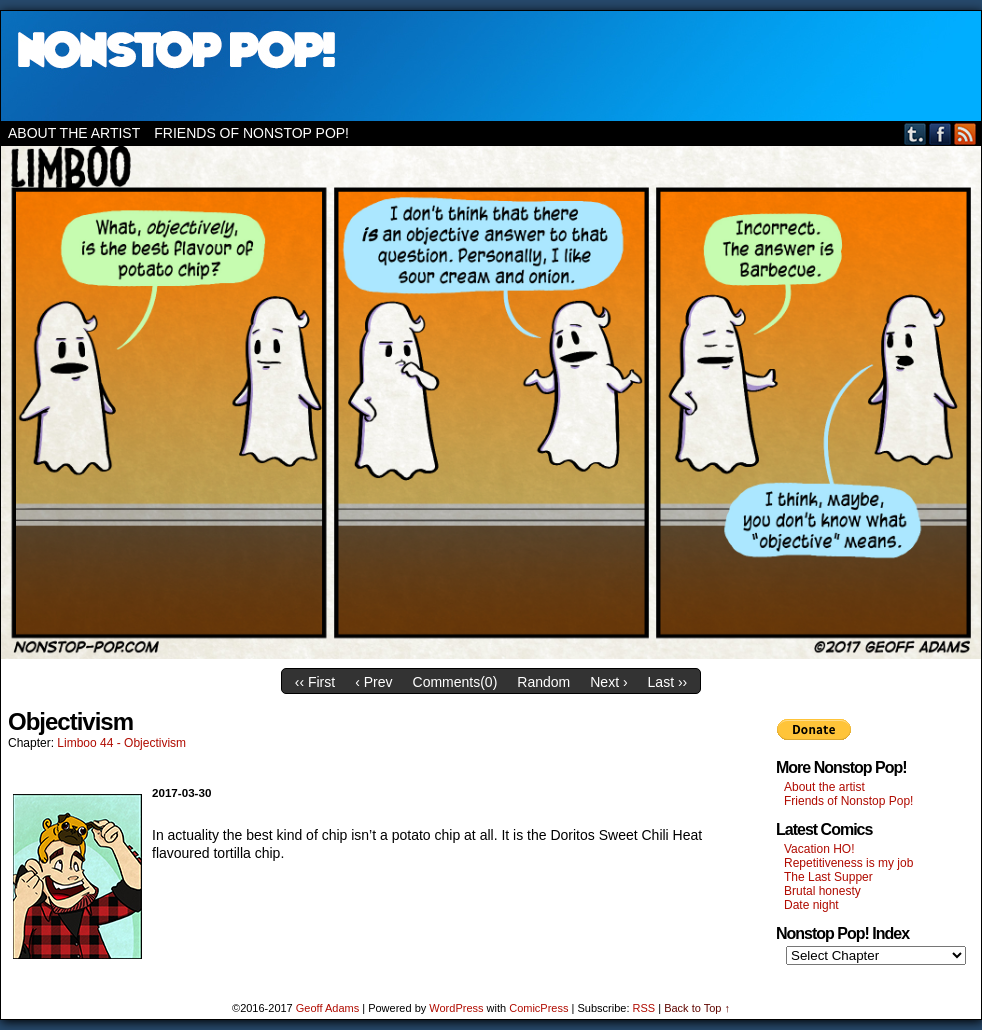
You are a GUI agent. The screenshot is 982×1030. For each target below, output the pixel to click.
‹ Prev (373, 682)
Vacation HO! (819, 849)
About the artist (74, 133)
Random (543, 682)
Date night (811, 905)
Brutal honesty (822, 891)
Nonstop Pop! (491, 66)
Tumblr (915, 133)
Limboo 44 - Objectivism (121, 743)
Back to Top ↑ (697, 1008)
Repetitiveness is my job (848, 863)
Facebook (940, 133)
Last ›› (668, 682)
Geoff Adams (327, 1008)
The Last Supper (828, 877)
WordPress (456, 1008)
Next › (608, 682)
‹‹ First (315, 682)
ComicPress (538, 1008)
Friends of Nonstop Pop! (251, 133)
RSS (965, 133)
